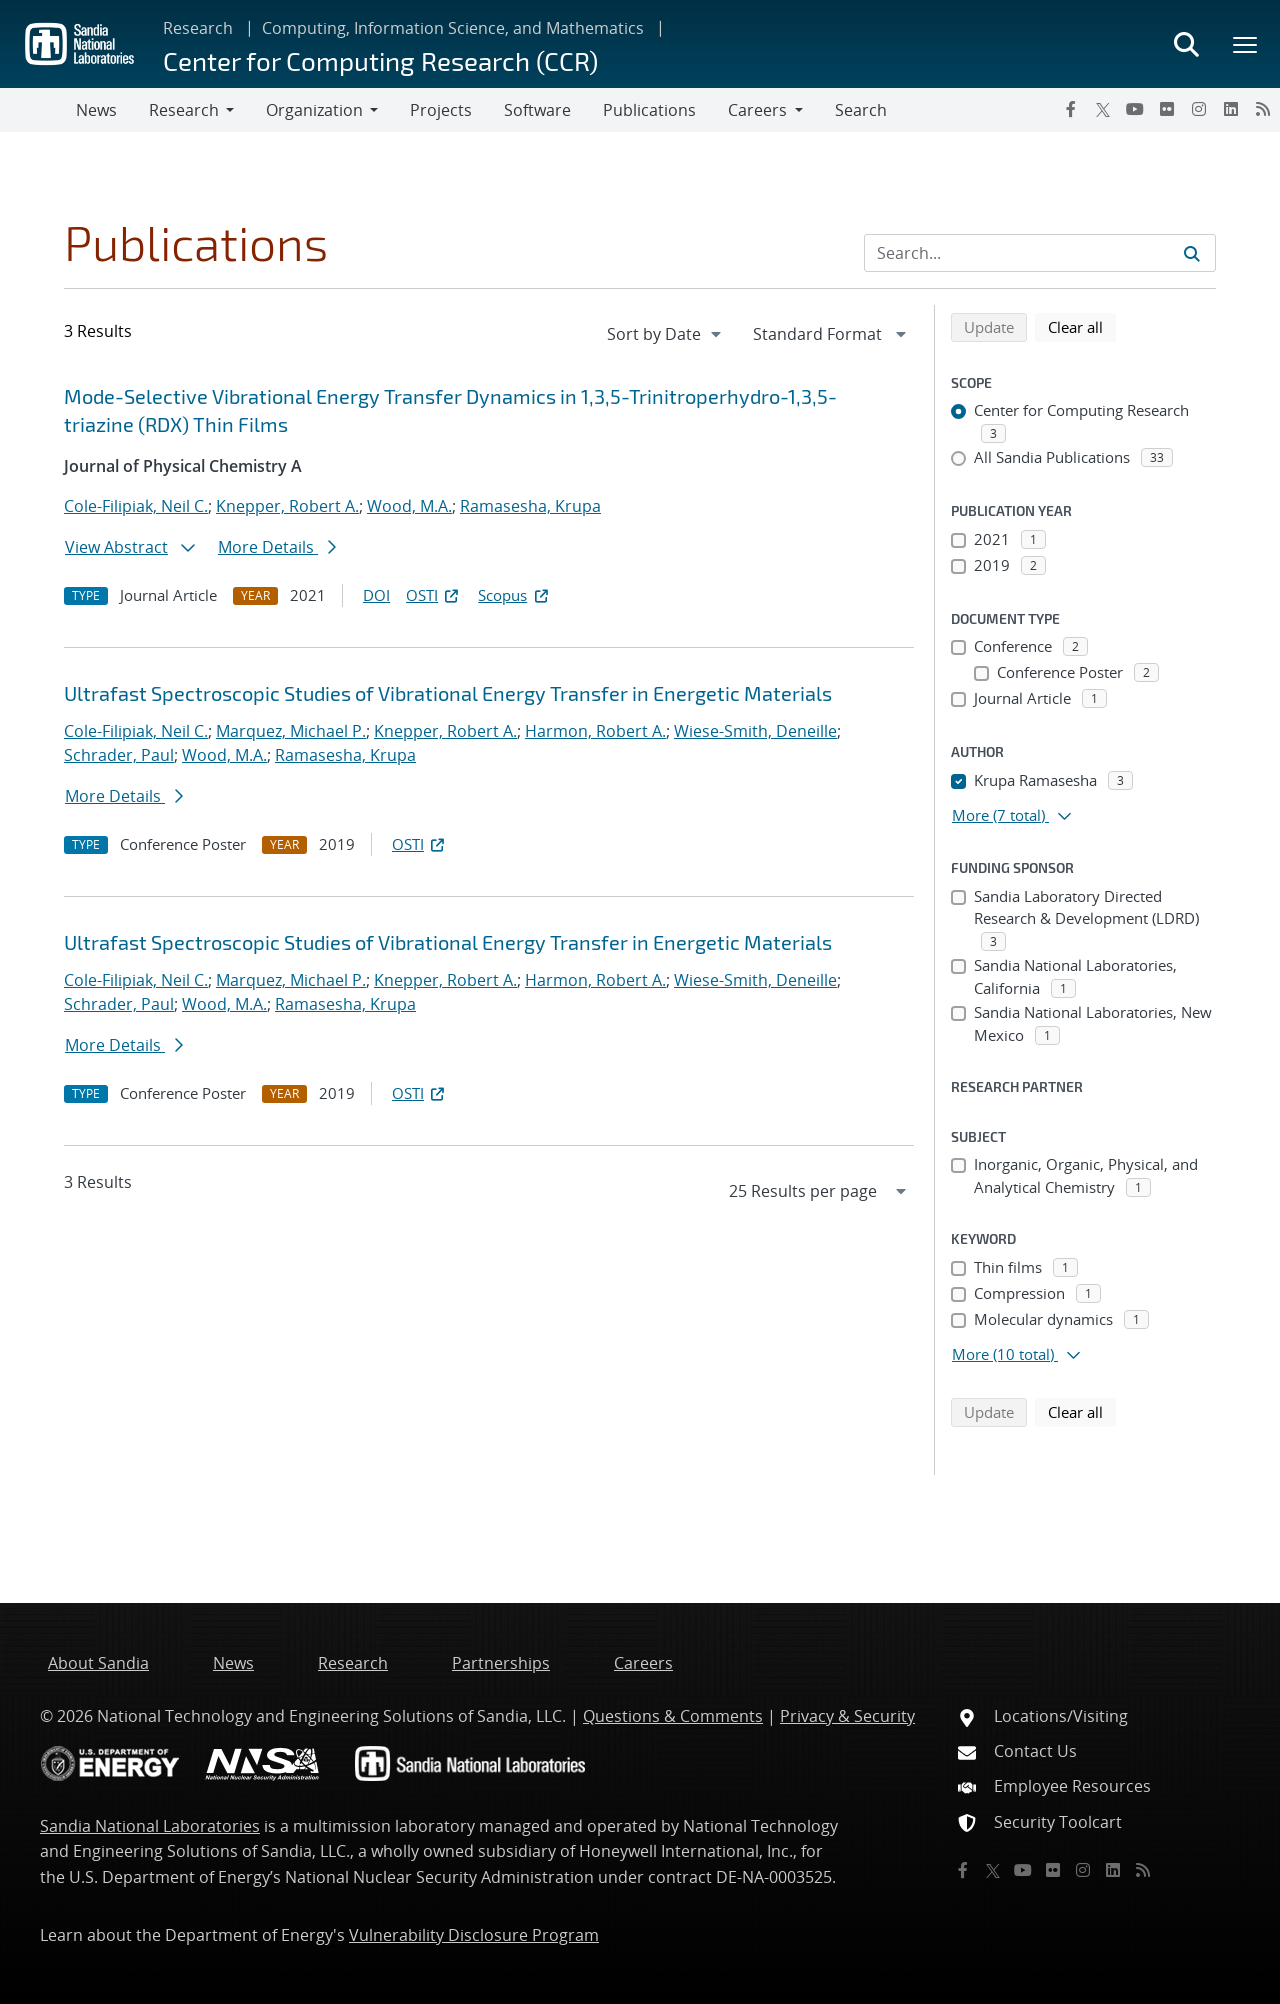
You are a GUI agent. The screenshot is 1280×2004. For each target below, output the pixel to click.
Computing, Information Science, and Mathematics (453, 28)
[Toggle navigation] (38, 110)
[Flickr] (1167, 109)
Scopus (514, 595)
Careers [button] (757, 110)
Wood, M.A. (409, 506)
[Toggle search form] (1186, 44)
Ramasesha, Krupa (530, 506)
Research (198, 28)
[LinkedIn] (1231, 109)
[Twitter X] (1103, 109)
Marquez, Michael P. (291, 731)
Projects (441, 110)
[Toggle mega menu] (1246, 44)
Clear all (1082, 326)
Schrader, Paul (119, 755)
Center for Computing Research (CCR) (380, 60)
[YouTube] (1135, 109)
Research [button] (184, 110)
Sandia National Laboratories (150, 1826)
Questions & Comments (673, 1716)
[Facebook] (1071, 109)
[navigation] (666, 334)
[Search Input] (1040, 253)
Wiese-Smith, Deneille (755, 731)
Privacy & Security (847, 1716)
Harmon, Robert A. (595, 731)
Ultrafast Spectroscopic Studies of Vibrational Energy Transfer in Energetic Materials (448, 693)
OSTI (434, 595)
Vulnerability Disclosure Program (474, 1935)
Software (537, 110)
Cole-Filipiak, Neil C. (136, 506)
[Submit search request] (1192, 253)
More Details (277, 547)
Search (861, 110)
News (96, 110)
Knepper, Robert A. (287, 506)
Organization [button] (314, 110)
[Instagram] (1199, 109)
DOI (376, 595)
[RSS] (1263, 109)
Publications (649, 110)
